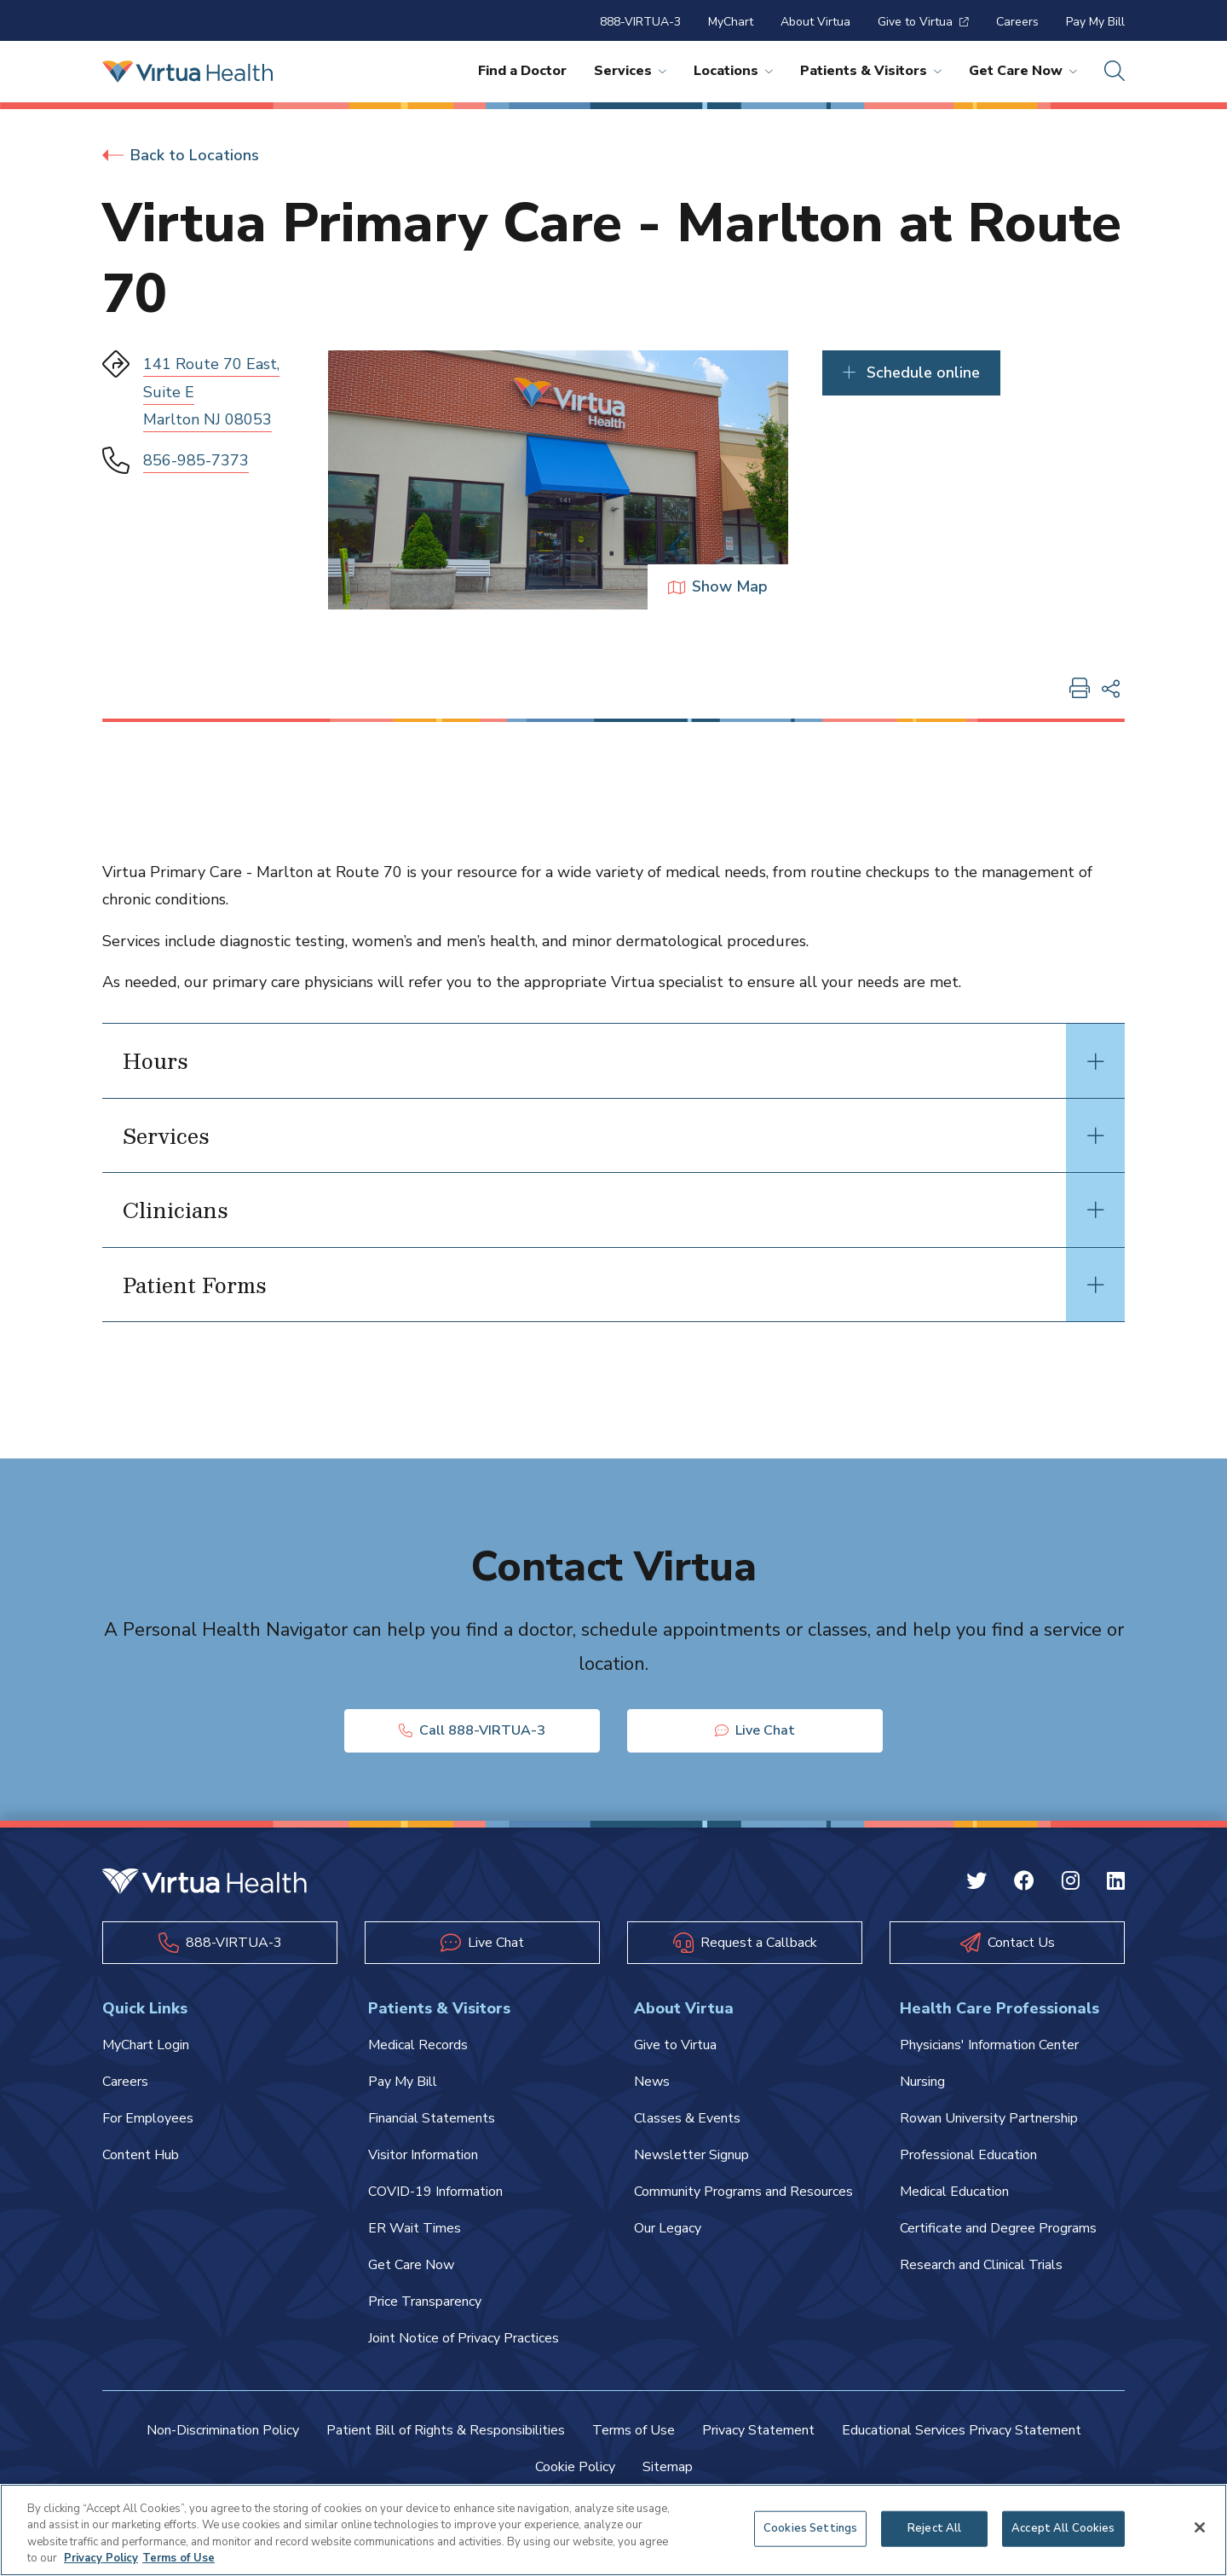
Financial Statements (431, 2118)
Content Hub (140, 2155)
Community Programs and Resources (743, 2191)
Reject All (934, 2528)
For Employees (147, 2118)
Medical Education (954, 2191)
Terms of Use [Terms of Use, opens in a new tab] (178, 2558)
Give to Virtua (923, 22)
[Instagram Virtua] (1071, 1883)
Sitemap (667, 2467)
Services (630, 70)
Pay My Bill (1095, 22)
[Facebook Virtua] (1024, 1883)
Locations (733, 70)
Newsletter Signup (691, 2155)
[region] (613, 2530)
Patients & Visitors (871, 70)
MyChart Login (145, 2045)
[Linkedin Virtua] (1116, 1883)
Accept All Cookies (1063, 2528)
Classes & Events (687, 2118)
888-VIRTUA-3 (640, 22)
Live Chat (755, 1730)
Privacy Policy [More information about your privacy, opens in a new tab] (101, 2558)
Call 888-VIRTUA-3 (472, 1730)
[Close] (1199, 2527)
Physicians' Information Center (989, 2045)
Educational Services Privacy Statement (961, 2430)
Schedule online (911, 372)
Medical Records (418, 2045)
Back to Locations (180, 155)
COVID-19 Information (435, 2191)
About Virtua (815, 22)
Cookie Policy (575, 2467)
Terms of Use (633, 2430)
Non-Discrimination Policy (223, 2430)
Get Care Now (1023, 70)
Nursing (922, 2081)
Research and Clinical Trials (981, 2264)
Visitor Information (423, 2155)
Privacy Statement (758, 2430)
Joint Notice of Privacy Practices (463, 2338)
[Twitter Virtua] (976, 1883)
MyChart (730, 22)
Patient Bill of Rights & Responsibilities (445, 2430)
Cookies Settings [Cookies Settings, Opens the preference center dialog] (810, 2528)
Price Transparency (424, 2301)
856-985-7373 (196, 460)
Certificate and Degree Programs (998, 2228)
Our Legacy (667, 2228)
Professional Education (968, 2155)
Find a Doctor (522, 70)
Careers (1017, 22)
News (652, 2081)
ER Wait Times (414, 2228)
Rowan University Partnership (989, 2118)
